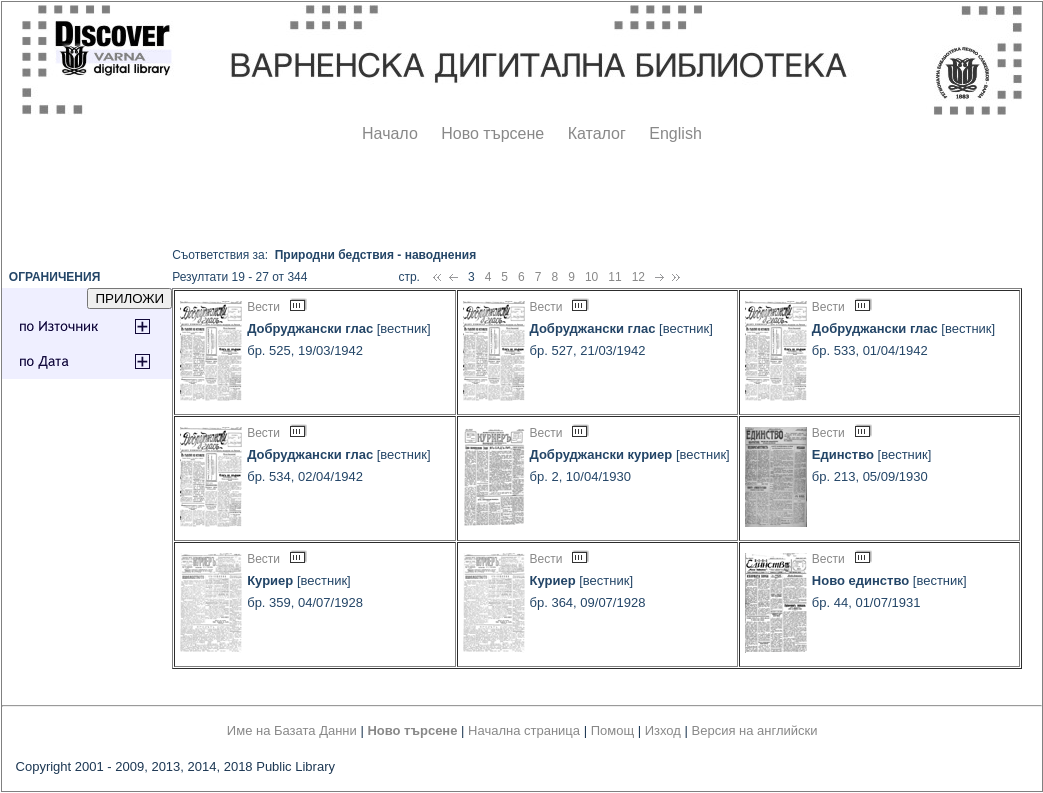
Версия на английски (755, 730)
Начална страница (524, 730)
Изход (663, 730)
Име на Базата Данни (292, 730)
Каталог (597, 133)
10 (591, 277)
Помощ (612, 730)
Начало (390, 133)
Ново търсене (492, 133)
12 (638, 277)
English (675, 133)
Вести (263, 307)
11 (614, 277)
